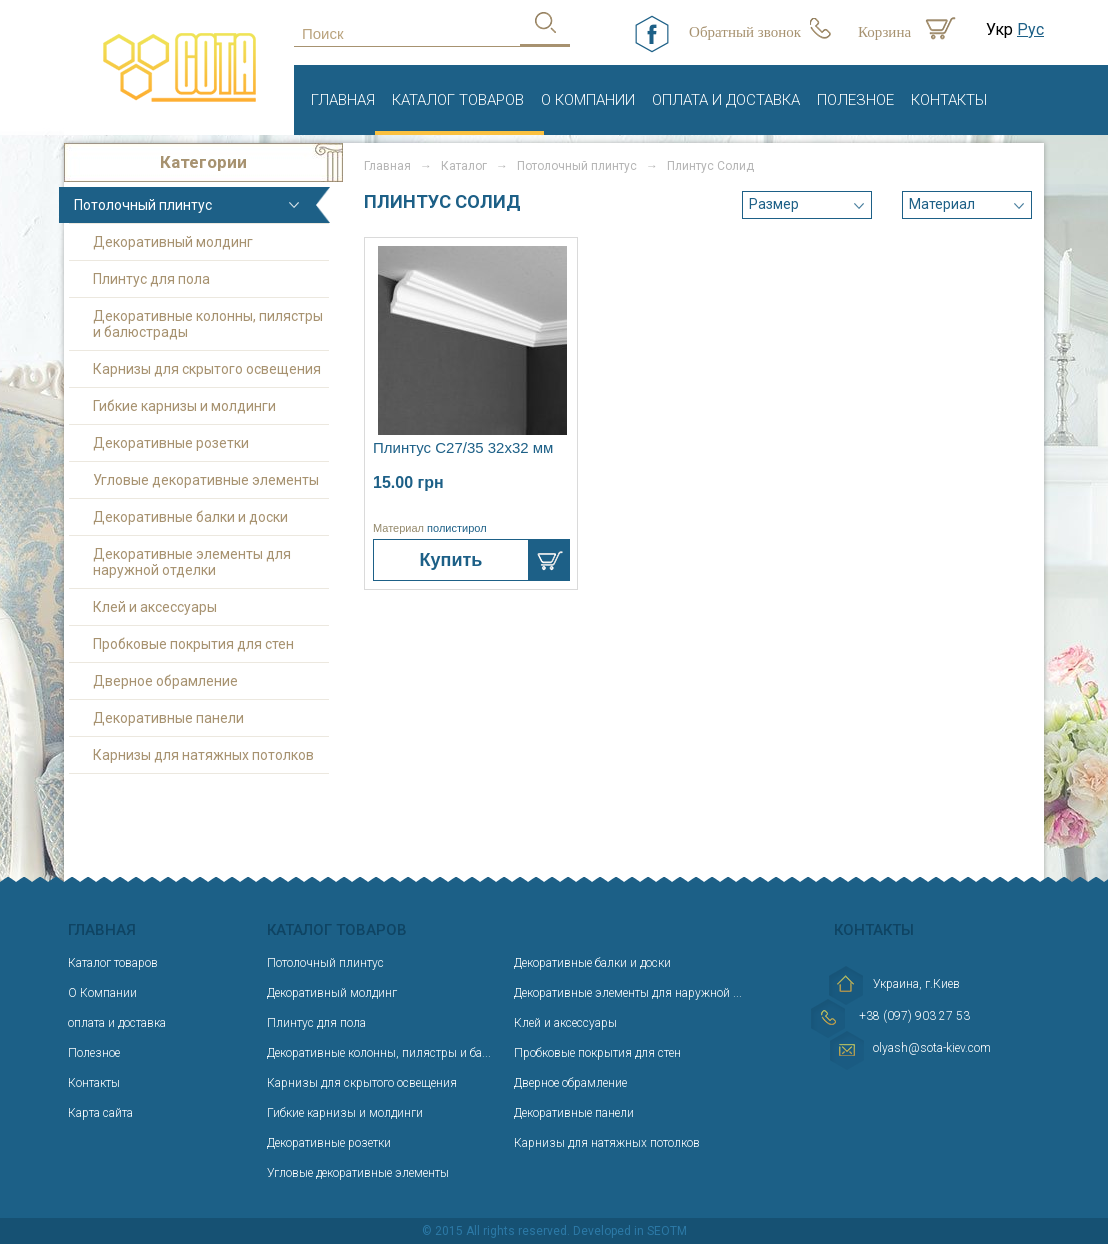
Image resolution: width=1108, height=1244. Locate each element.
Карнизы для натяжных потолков (203, 755)
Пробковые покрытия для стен (193, 644)
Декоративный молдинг (173, 242)
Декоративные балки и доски (190, 517)
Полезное (855, 100)
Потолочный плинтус (143, 205)
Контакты (949, 100)
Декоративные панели (168, 718)
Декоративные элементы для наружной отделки (192, 562)
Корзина (884, 32)
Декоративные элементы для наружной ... (628, 993)
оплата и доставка (726, 100)
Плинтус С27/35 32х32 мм (463, 447)
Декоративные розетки (171, 443)
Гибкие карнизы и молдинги (184, 406)
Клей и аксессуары (155, 607)
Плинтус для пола (151, 279)
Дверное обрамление (165, 681)
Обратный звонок (745, 32)
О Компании (588, 100)
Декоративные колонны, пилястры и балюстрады (208, 324)
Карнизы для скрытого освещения (207, 369)
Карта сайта (100, 1113)
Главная (343, 100)
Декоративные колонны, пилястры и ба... (379, 1053)
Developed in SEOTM (630, 1231)
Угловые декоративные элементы (206, 480)
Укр (999, 29)
